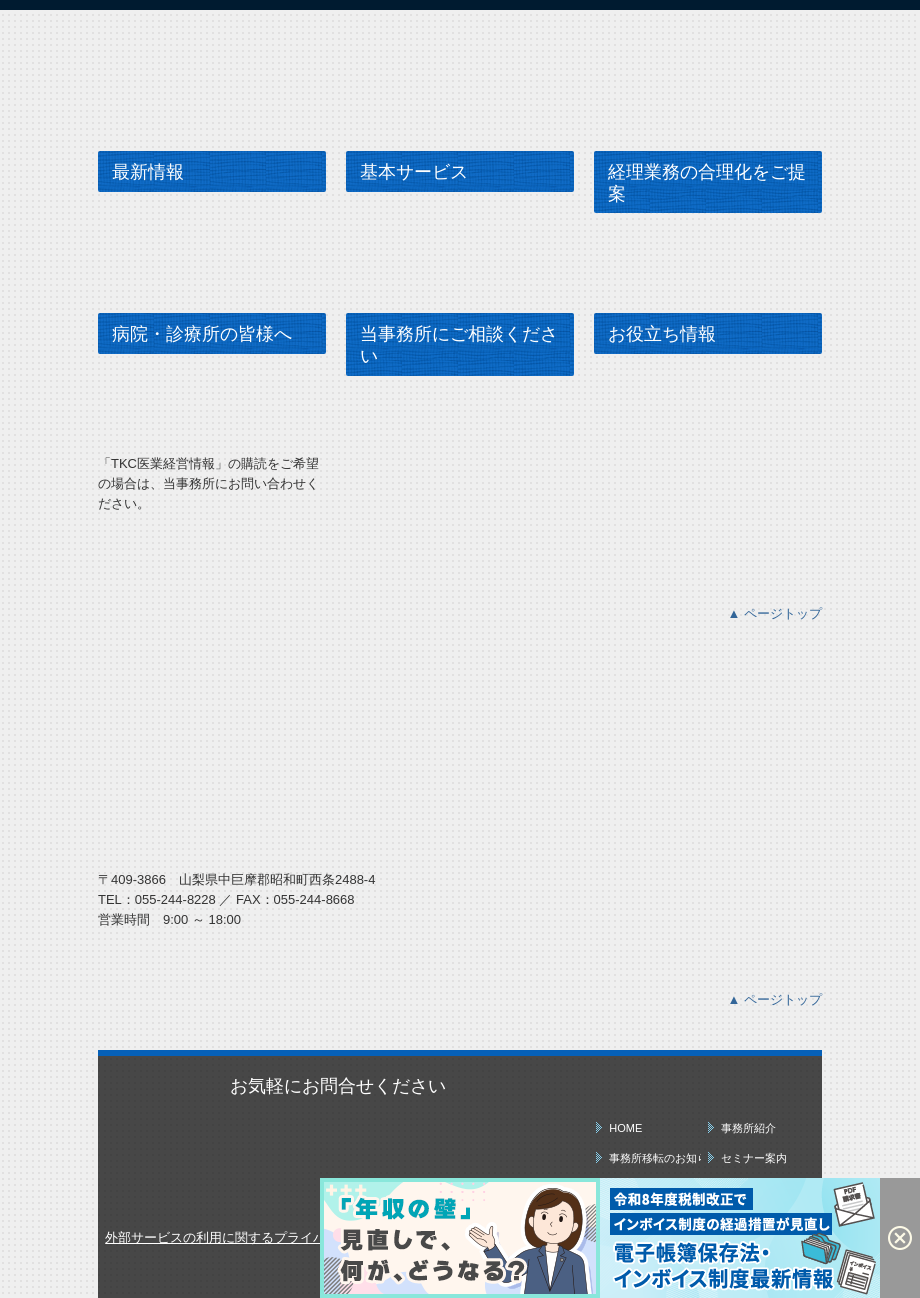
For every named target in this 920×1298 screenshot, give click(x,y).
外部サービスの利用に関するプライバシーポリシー (254, 1237)
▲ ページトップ (775, 613)
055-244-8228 (175, 899)
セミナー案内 (754, 1158)
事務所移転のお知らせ (654, 1158)
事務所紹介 (748, 1128)
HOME (625, 1128)
